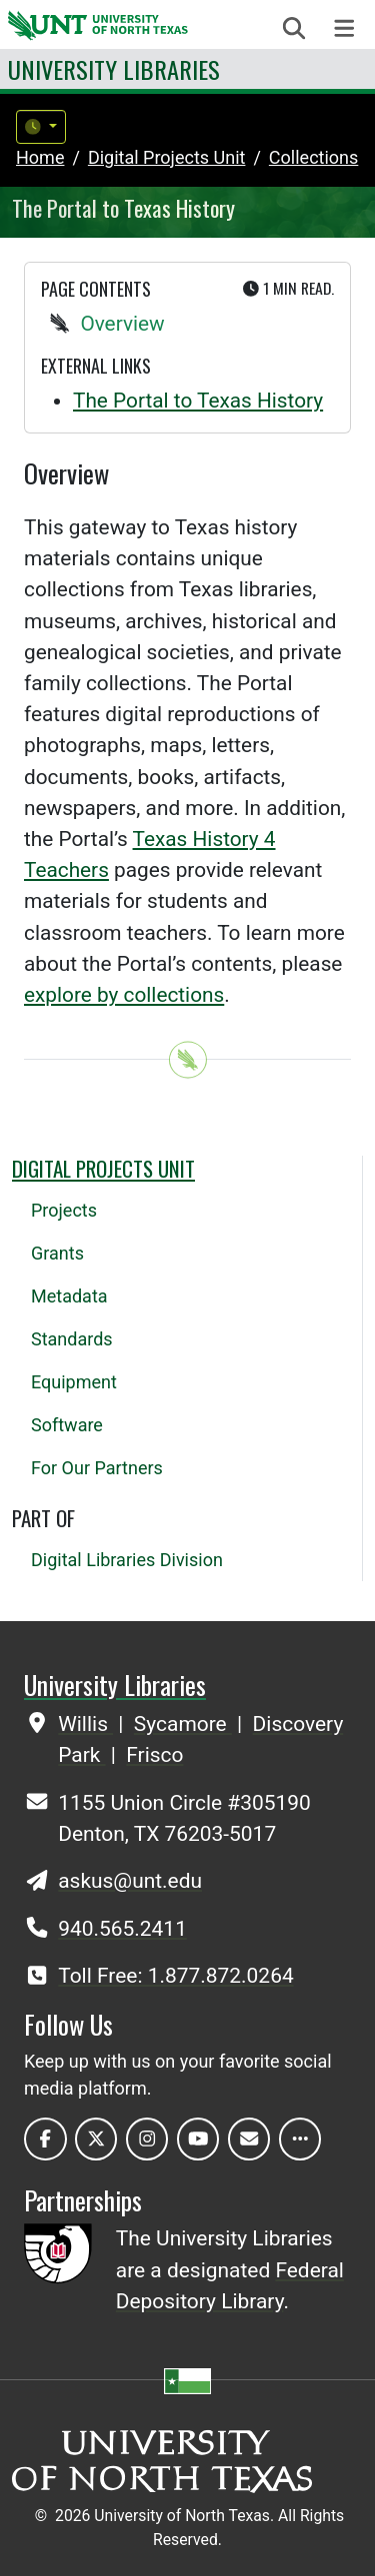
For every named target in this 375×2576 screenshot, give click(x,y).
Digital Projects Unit (103, 1168)
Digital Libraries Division (127, 1559)
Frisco (154, 1755)
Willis (85, 1724)
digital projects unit (167, 157)
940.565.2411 (122, 1929)
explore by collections (124, 995)
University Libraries (114, 69)
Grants (57, 1253)
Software (67, 1424)
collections (313, 157)
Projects (64, 1210)
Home (40, 157)
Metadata (69, 1296)
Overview (122, 324)
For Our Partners (97, 1467)
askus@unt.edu (130, 1881)
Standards (72, 1338)
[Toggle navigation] (344, 28)
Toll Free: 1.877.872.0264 (175, 1976)
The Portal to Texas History (198, 401)
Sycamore (183, 1724)
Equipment (74, 1381)
